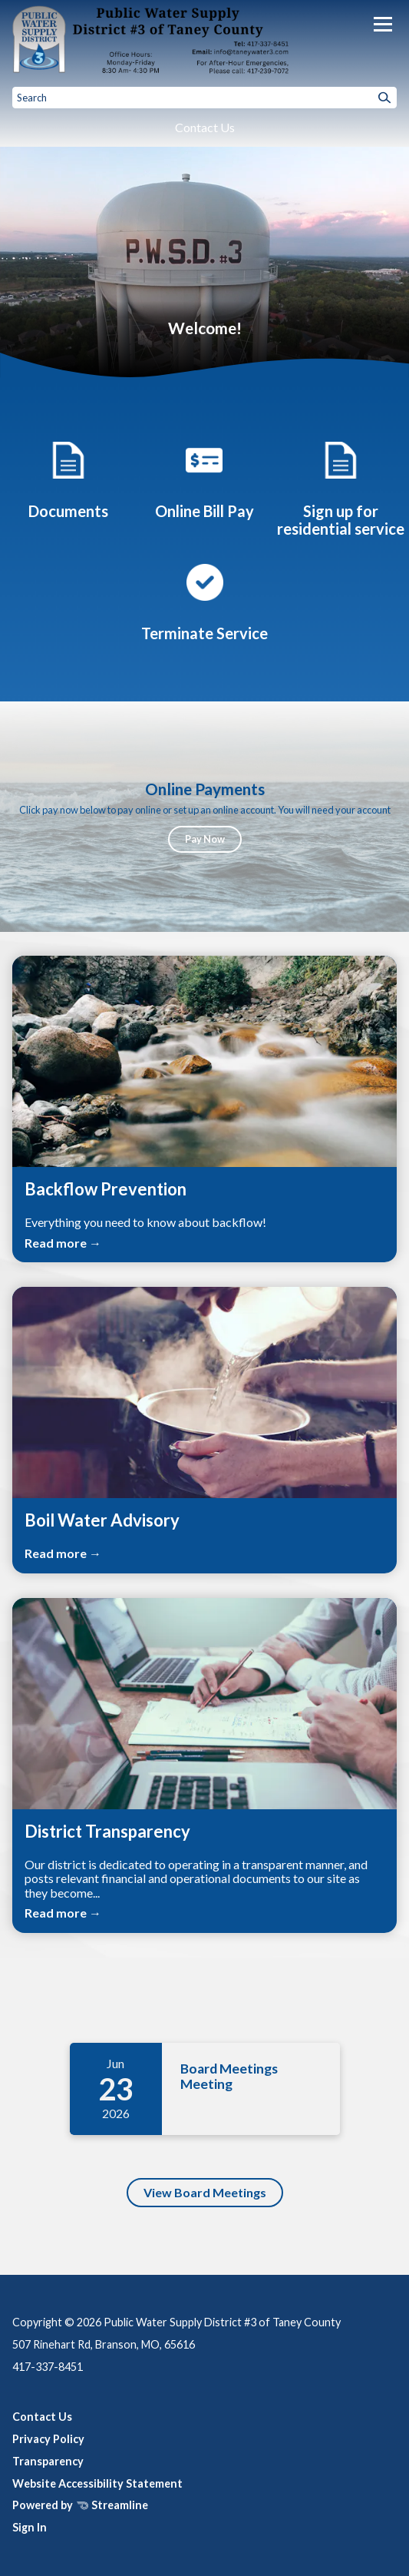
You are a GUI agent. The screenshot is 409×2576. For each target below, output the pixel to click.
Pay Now (205, 839)
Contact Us (205, 127)
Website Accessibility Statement (97, 2483)
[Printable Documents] (68, 478)
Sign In (29, 2527)
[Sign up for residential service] (340, 487)
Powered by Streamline (80, 2504)
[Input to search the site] (204, 97)
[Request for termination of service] (204, 600)
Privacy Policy (48, 2438)
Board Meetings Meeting (230, 2076)
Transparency (48, 2461)
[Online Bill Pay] (204, 478)
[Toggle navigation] (383, 24)
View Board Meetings (204, 2192)
